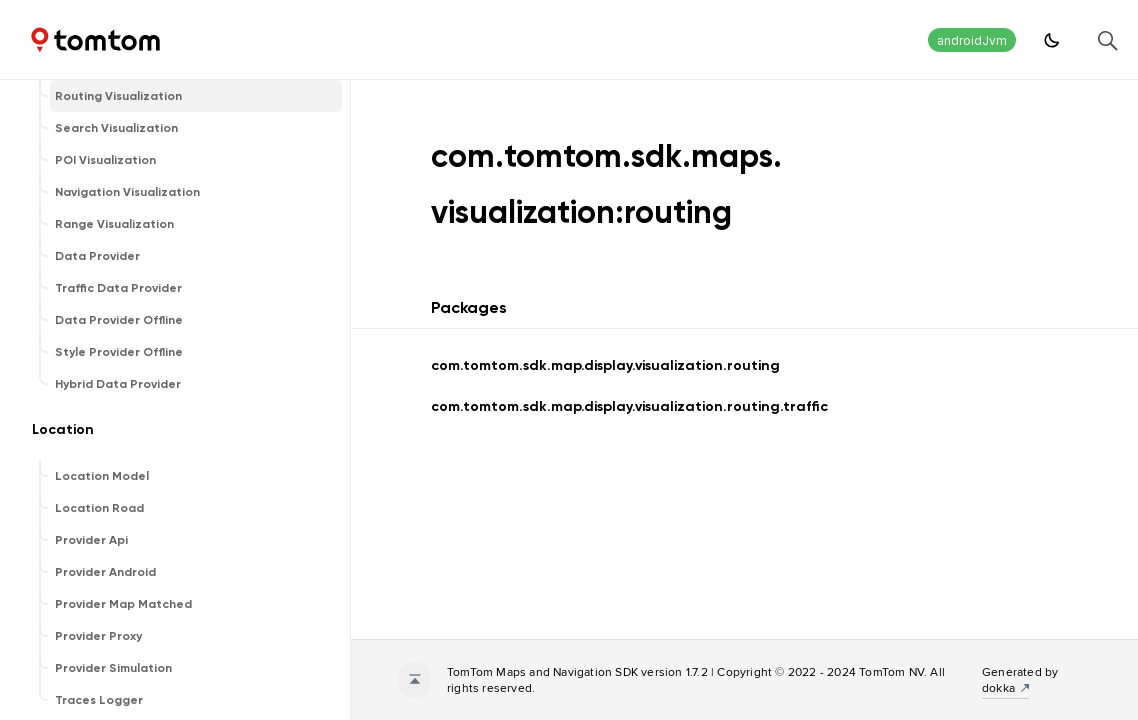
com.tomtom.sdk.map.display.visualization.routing (605, 365)
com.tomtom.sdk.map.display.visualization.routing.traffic (629, 406)
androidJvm (972, 40)
